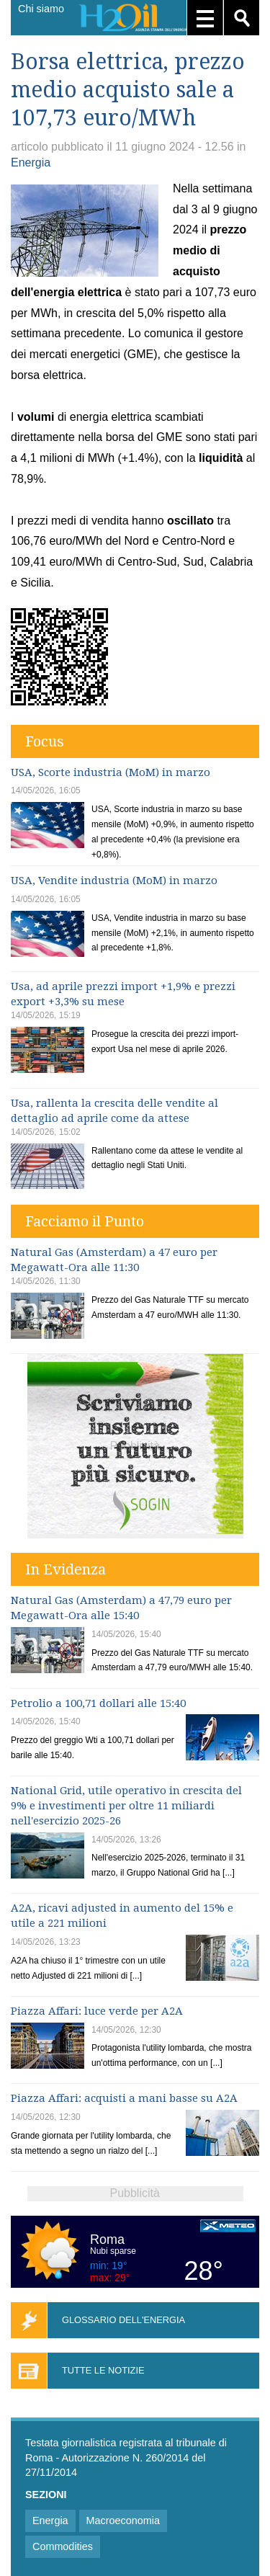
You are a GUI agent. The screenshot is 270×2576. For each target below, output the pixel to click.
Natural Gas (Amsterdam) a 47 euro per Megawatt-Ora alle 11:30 (114, 1260)
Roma (107, 2239)
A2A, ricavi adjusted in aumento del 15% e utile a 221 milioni (122, 1916)
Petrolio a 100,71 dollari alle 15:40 (98, 1703)
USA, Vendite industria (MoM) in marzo (114, 880)
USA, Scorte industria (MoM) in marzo (110, 772)
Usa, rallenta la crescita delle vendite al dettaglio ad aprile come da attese (114, 1111)
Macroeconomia (123, 2520)
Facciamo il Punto (84, 1221)
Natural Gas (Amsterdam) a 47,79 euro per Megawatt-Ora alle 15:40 (121, 1608)
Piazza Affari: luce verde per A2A (97, 2011)
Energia (30, 162)
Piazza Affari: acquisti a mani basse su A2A (124, 2098)
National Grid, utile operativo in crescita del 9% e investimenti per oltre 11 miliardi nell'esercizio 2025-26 (126, 1805)
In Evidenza (65, 1569)
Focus (44, 741)
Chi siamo (41, 8)
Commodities (62, 2546)
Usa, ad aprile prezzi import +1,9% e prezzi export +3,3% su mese (123, 994)
